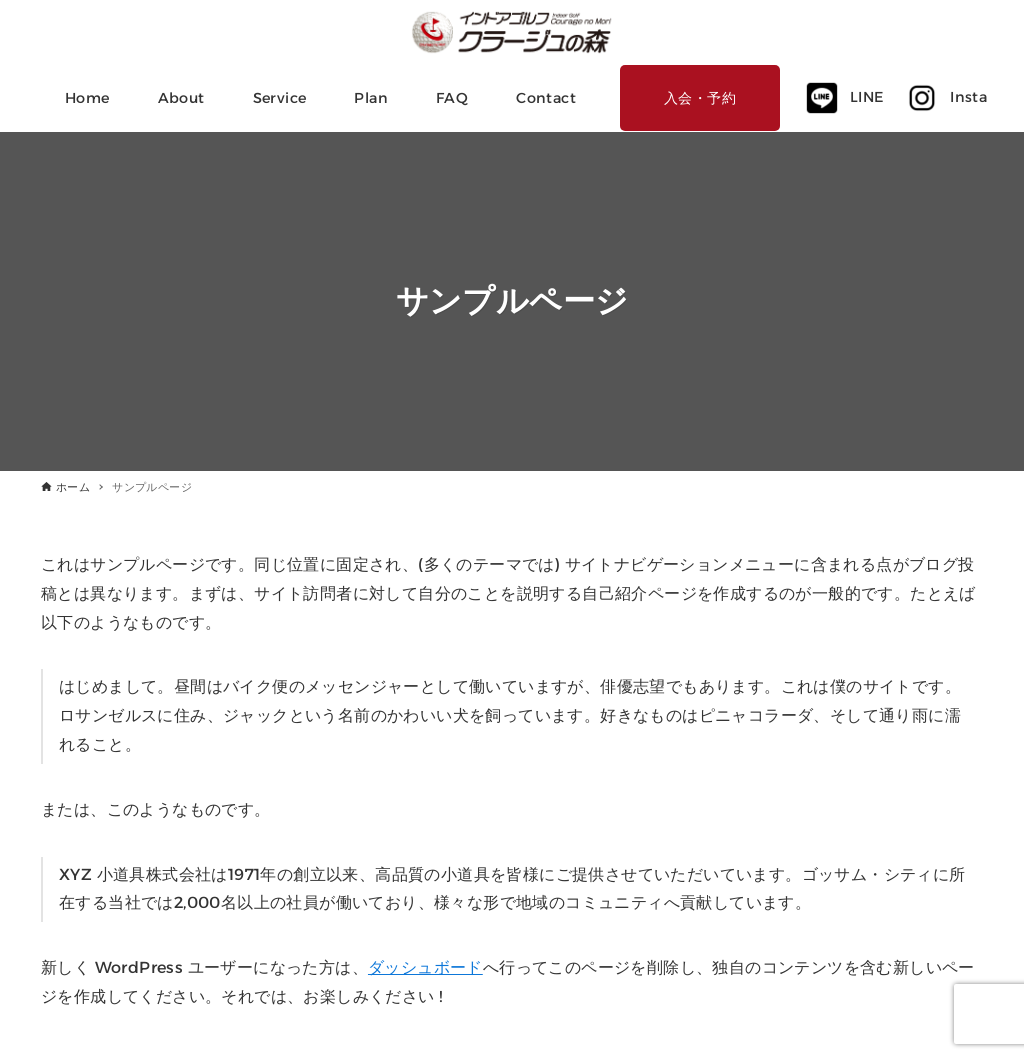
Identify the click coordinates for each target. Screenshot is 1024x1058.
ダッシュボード (425, 967)
